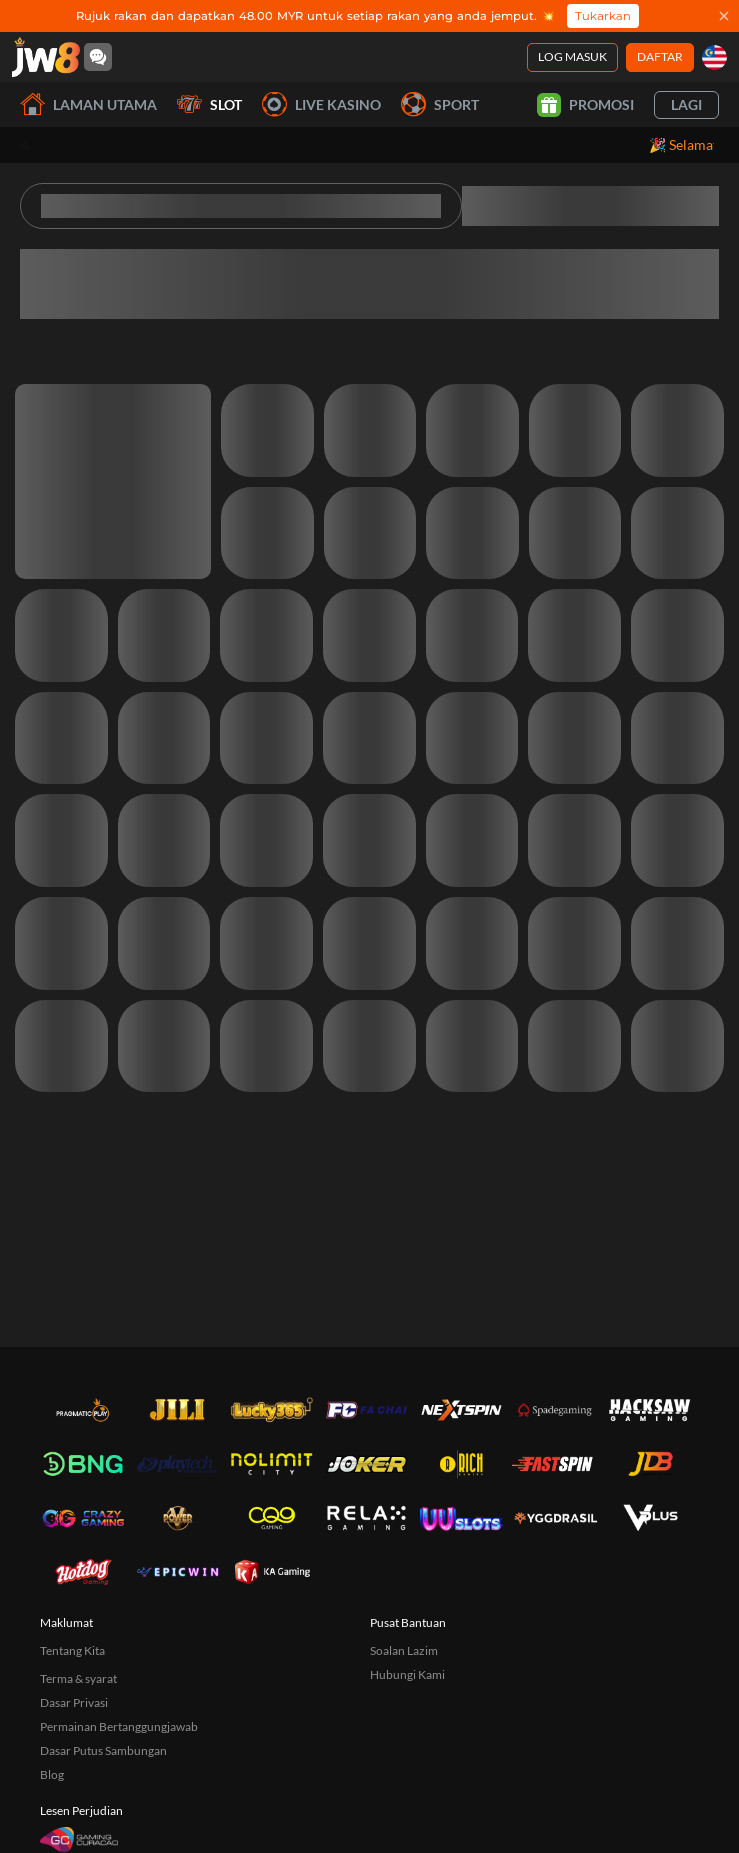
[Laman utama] (46, 57)
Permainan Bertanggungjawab (119, 1726)
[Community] (98, 57)
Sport (440, 104)
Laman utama (88, 104)
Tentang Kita (72, 1650)
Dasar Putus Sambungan (103, 1750)
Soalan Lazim (404, 1650)
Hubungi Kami (407, 1674)
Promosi (585, 105)
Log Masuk (572, 56)
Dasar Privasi (74, 1702)
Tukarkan (603, 15)
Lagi (686, 104)
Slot (209, 104)
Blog (52, 1774)
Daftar (660, 56)
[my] (714, 57)
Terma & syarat (78, 1678)
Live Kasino (321, 104)
